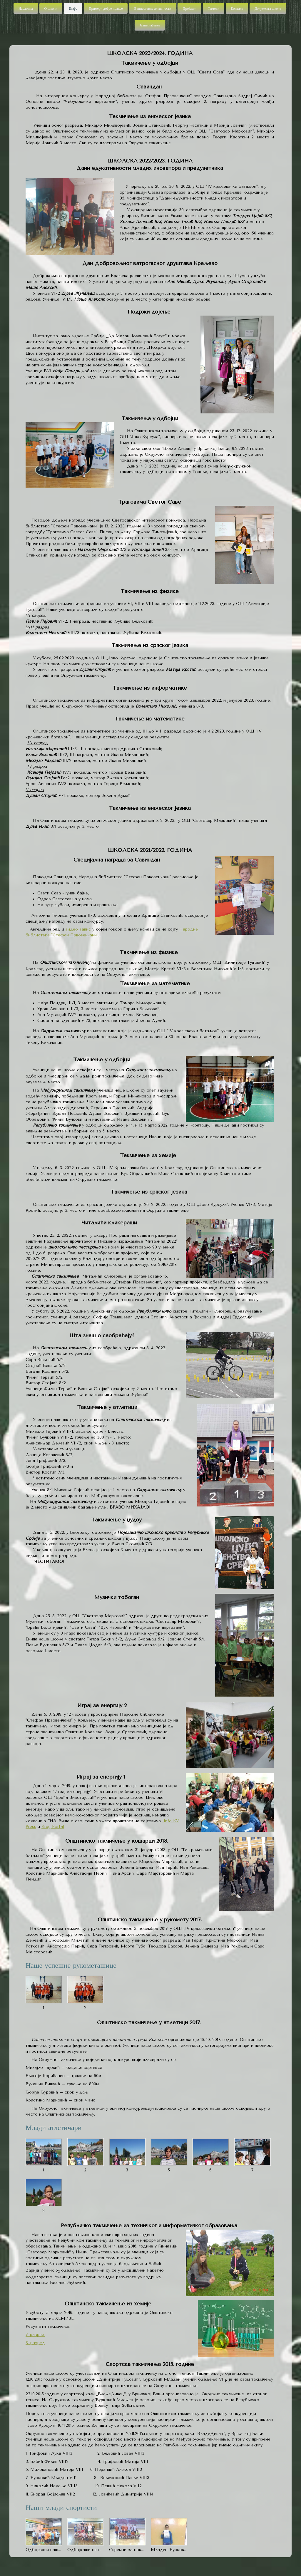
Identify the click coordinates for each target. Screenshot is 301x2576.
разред (37, 2334)
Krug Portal (52, 1826)
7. (27, 2334)
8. (27, 2342)
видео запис (78, 929)
